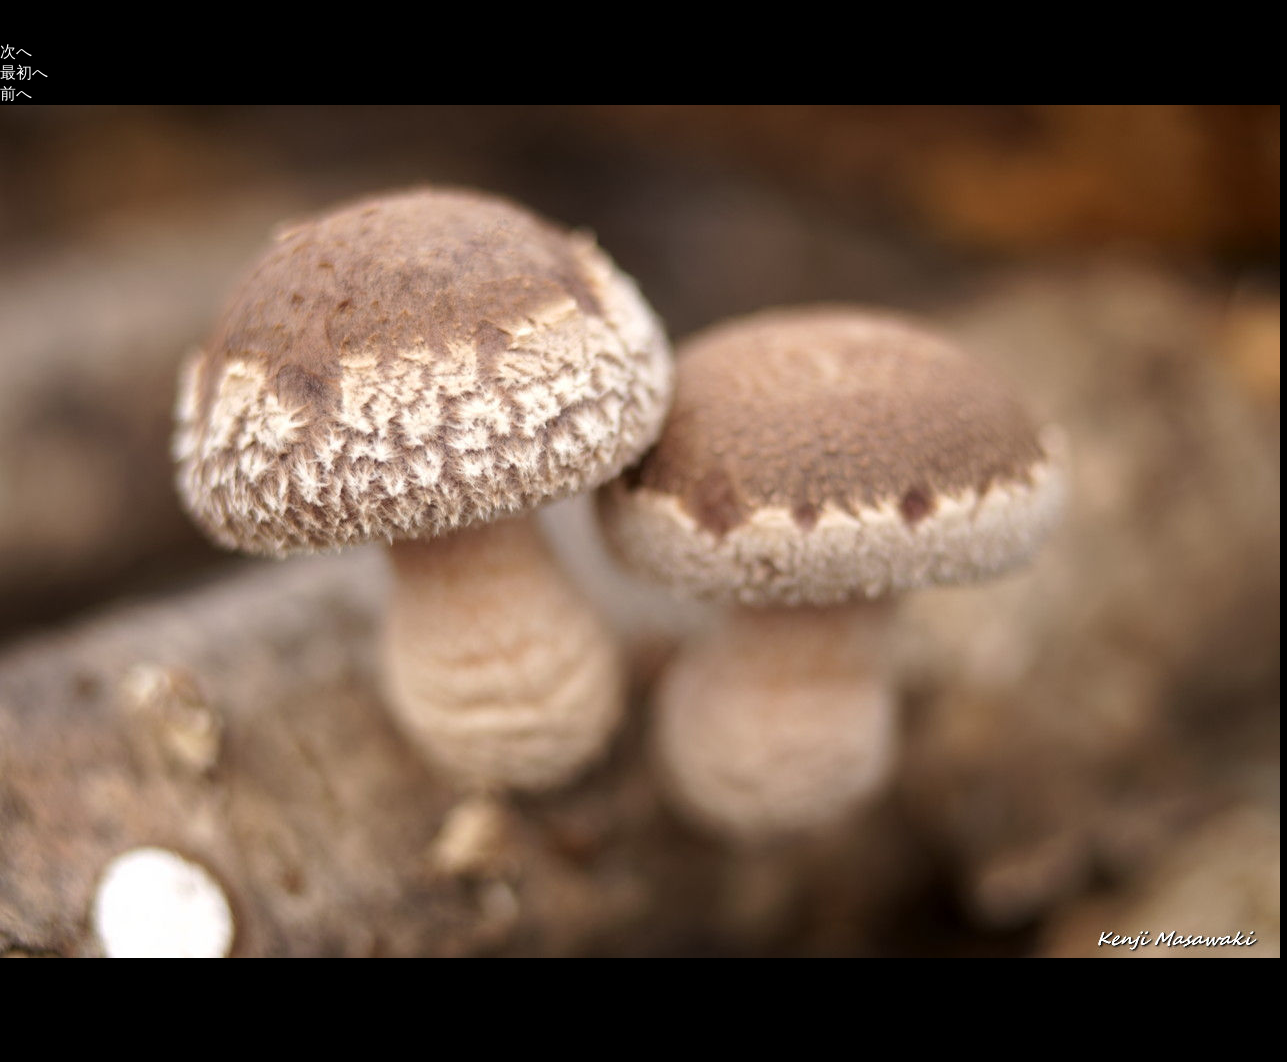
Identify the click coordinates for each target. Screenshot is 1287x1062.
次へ (16, 51)
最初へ (24, 72)
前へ (16, 93)
